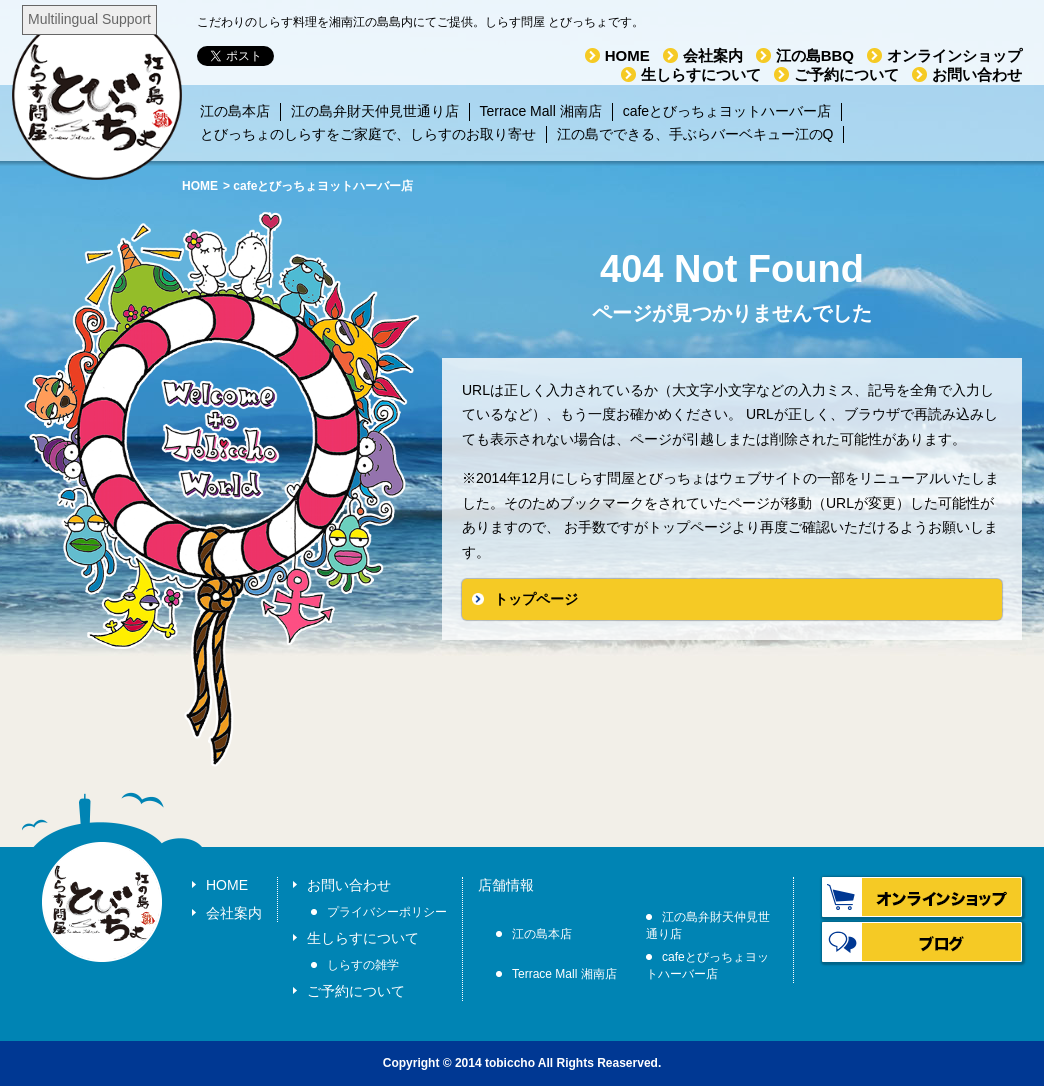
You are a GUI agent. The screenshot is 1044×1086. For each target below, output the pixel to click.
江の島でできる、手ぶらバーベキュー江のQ (695, 134)
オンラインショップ (954, 55)
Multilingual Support (89, 19)
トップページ (536, 599)
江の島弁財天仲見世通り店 (375, 111)
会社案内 (713, 55)
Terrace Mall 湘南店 (541, 111)
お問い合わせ (977, 74)
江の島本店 (235, 111)
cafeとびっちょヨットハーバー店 (727, 111)
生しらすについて (701, 74)
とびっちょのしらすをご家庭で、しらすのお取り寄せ (368, 134)
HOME (627, 55)
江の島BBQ (815, 55)
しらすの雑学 (363, 965)
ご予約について (846, 74)
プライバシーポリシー (387, 912)
